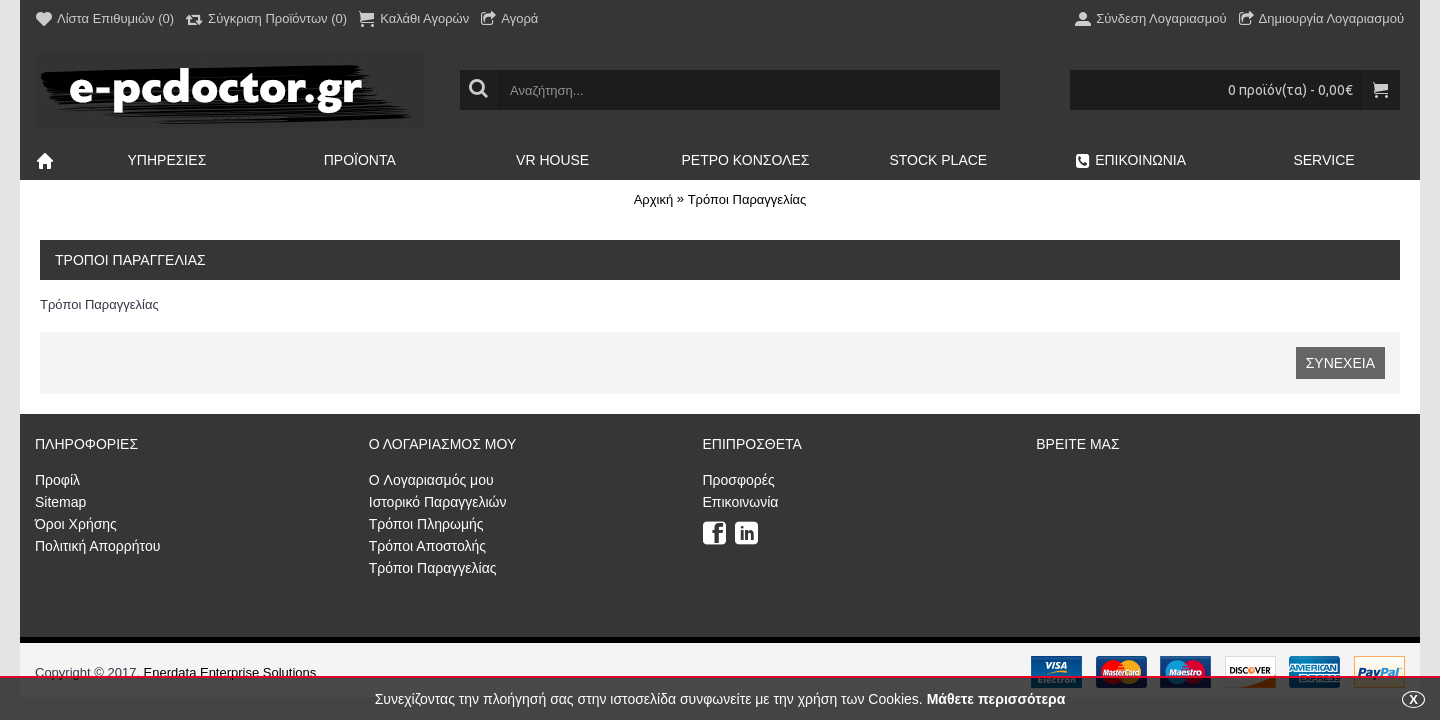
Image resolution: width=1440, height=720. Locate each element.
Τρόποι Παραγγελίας (747, 199)
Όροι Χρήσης (76, 524)
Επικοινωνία (741, 502)
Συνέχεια (1340, 363)
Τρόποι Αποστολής (427, 546)
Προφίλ (57, 480)
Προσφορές (739, 480)
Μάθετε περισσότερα (996, 699)
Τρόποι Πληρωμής (426, 524)
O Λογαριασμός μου (431, 480)
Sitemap (60, 502)
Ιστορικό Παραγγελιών (438, 502)
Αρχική (654, 199)
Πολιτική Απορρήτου (97, 546)
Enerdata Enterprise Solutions (230, 672)
